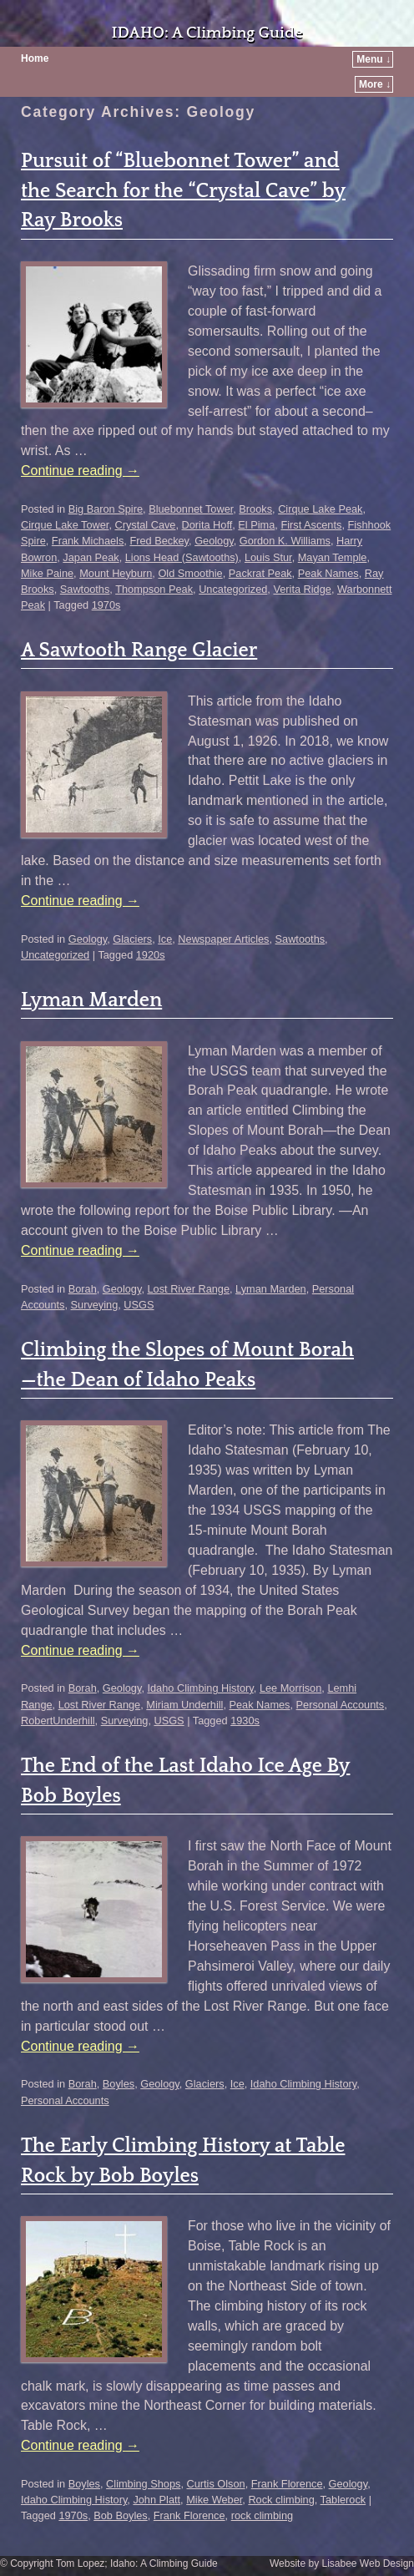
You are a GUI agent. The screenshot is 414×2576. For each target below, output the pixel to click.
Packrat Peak (260, 573)
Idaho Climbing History (200, 1688)
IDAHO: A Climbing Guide (206, 33)
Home (34, 58)
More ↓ (375, 84)
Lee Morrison (290, 1688)
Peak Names (328, 573)
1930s (245, 1720)
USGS (139, 1304)
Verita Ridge (302, 589)
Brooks (255, 509)
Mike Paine (47, 573)
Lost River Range (188, 1289)
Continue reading (80, 470)
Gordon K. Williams (285, 540)
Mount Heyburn (115, 573)
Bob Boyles (120, 2515)
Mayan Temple (332, 557)
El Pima (256, 525)
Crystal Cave (144, 525)
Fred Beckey (159, 540)
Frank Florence (287, 2483)
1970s (106, 605)
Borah (82, 1289)
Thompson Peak (154, 589)
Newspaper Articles (223, 939)
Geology (214, 540)
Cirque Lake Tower (65, 525)
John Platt (156, 2499)
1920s (150, 955)
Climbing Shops (143, 2483)
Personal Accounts (340, 1704)
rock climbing (262, 2515)
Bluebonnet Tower (191, 509)
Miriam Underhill (184, 1704)
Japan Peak (91, 557)
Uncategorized (233, 589)
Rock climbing (281, 2499)
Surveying (95, 1304)
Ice (165, 939)
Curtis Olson (215, 2483)
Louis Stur (268, 557)
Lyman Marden (91, 1000)
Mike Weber (214, 2499)
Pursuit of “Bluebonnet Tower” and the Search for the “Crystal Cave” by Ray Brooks (183, 191)
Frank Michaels (88, 540)
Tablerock (343, 2499)
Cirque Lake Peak (320, 509)
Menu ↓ (373, 59)
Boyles (118, 2084)
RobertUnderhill (58, 1720)
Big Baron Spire (105, 509)
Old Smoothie (190, 573)
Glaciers (132, 939)
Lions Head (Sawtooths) (182, 557)
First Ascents (310, 525)
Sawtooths (85, 589)
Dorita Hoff (207, 525)
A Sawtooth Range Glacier (139, 650)
